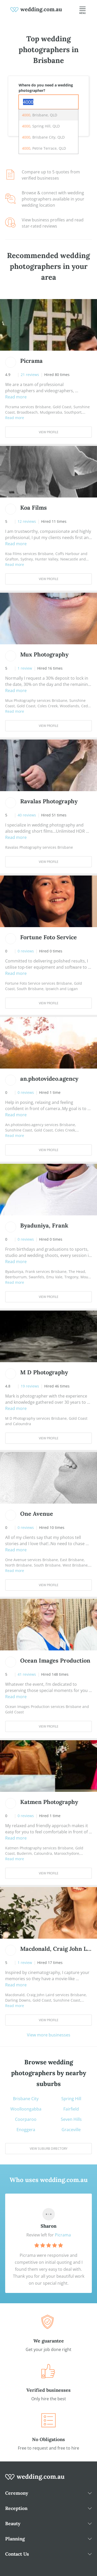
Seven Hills (71, 2119)
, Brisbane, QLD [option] (39, 115)
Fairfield (71, 2109)
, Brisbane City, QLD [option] (43, 137)
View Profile (48, 432)
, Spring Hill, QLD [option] (41, 126)
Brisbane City (26, 2098)
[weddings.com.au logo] (36, 9)
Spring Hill (71, 2098)
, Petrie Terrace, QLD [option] (44, 148)
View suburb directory (49, 2148)
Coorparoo (25, 2119)
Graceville (71, 2129)
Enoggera (26, 2129)
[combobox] (48, 102)
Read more (16, 397)
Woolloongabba (25, 2109)
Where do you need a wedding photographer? (46, 88)
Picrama (63, 2235)
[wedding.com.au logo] (35, 2480)
